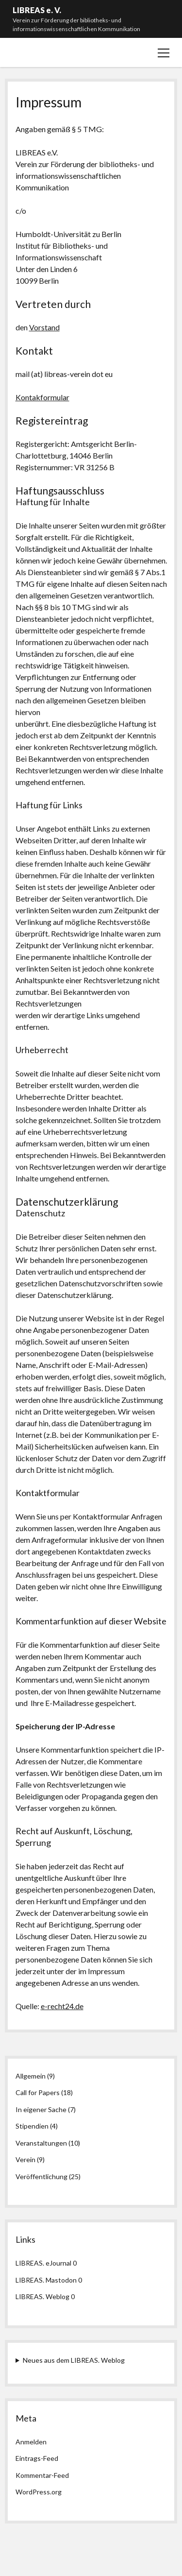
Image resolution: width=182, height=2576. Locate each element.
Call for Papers (38, 2092)
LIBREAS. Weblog (42, 2296)
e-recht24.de (62, 2006)
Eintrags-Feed (37, 2458)
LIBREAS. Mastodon (46, 2280)
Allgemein (31, 2076)
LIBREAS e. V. (37, 10)
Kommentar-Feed (42, 2475)
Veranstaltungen (41, 2143)
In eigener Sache (41, 2109)
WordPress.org (39, 2492)
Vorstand (44, 327)
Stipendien (32, 2126)
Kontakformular (42, 397)
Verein (25, 2159)
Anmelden (31, 2442)
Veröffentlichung (41, 2176)
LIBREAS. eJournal (43, 2263)
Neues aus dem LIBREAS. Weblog (74, 2360)
